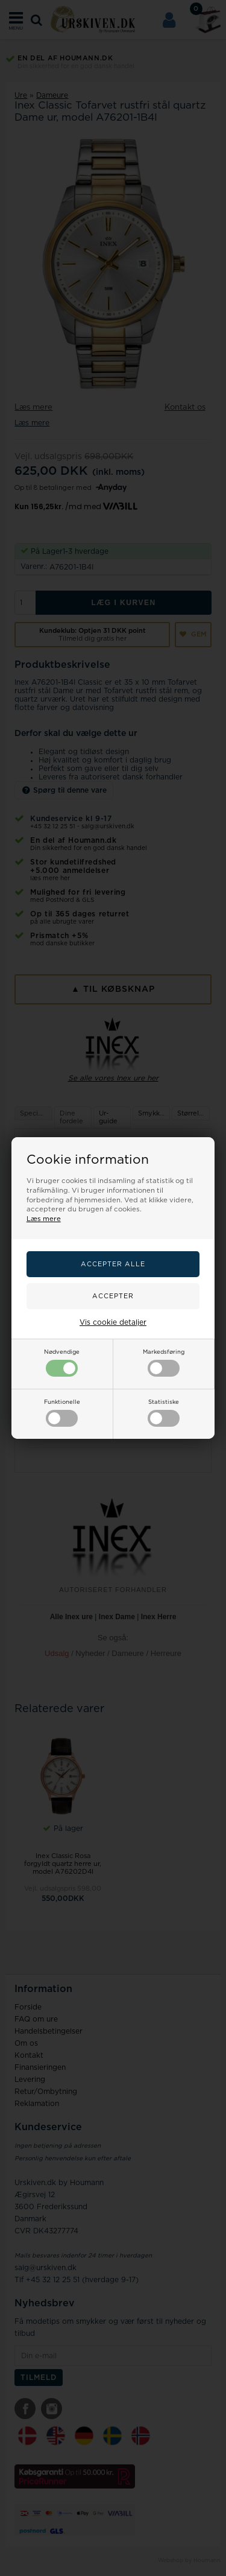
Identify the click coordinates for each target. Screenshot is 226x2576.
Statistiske (164, 1413)
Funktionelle (62, 1413)
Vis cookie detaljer (113, 1322)
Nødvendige (62, 1363)
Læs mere (44, 1219)
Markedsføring (163, 1363)
